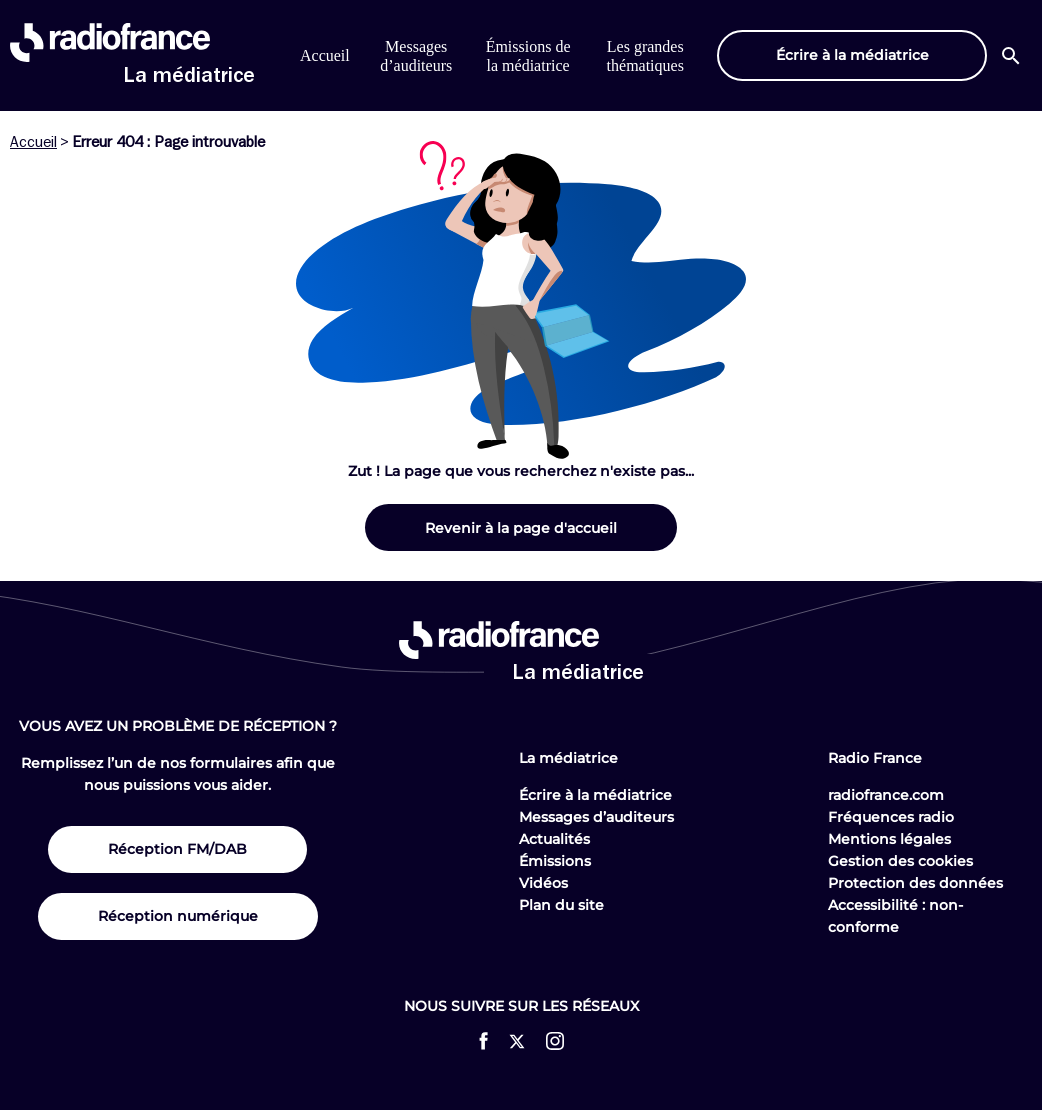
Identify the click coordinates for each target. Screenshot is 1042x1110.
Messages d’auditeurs (596, 817)
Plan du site (561, 905)
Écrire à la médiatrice (595, 795)
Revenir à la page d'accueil (521, 528)
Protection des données (915, 883)
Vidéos (543, 883)
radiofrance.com (886, 795)
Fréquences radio (891, 817)
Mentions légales (889, 839)
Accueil (325, 55)
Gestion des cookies (900, 861)
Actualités (554, 839)
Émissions (555, 861)
